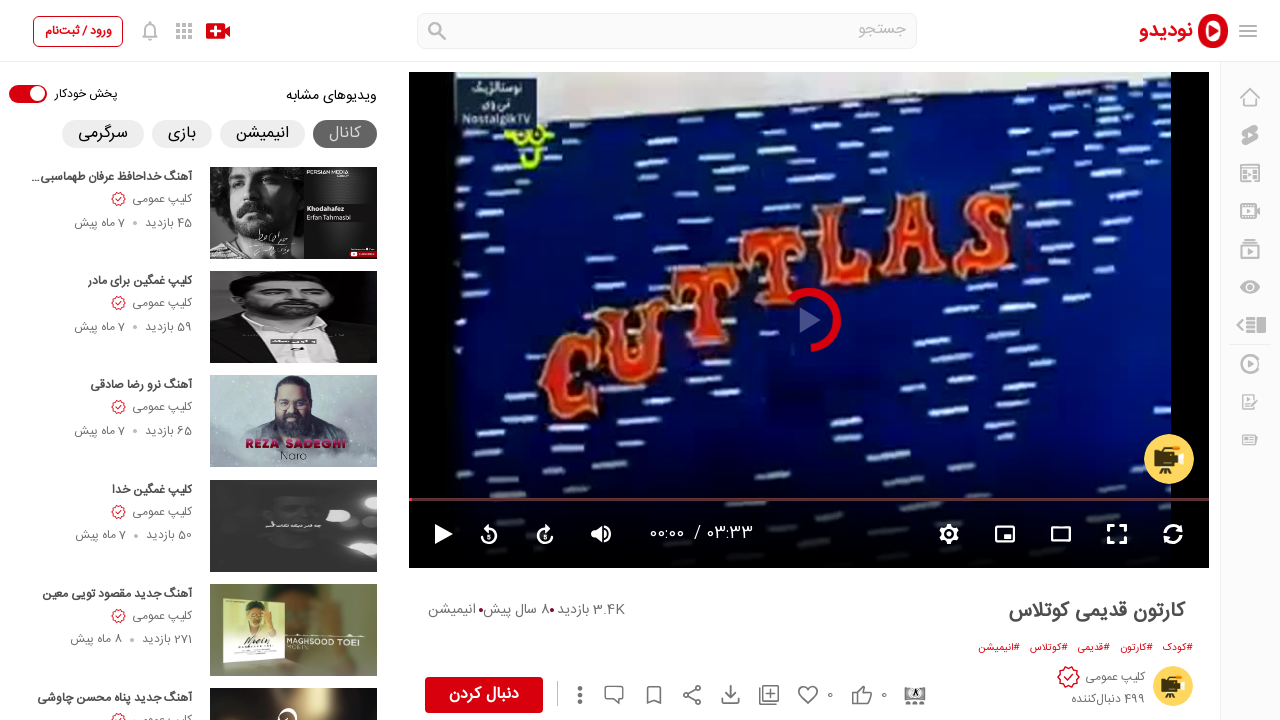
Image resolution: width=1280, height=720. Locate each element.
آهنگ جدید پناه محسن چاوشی (114, 698)
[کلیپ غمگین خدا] (293, 526)
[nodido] (1170, 30)
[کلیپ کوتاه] (1250, 135)
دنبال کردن (484, 694)
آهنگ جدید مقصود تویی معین (117, 594)
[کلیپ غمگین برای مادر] (293, 317)
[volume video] (601, 534)
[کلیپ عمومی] (1169, 459)
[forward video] (545, 534)
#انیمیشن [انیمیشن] (999, 648)
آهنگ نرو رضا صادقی (141, 385)
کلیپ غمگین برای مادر (140, 281)
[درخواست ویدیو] (1250, 402)
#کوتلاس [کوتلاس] (1049, 648)
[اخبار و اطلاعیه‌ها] (1250, 440)
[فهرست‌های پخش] (1250, 249)
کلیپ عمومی (162, 199)
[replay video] (489, 534)
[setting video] (949, 534)
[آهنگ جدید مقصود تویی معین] (293, 630)
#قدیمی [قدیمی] (1094, 648)
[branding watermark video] (1005, 534)
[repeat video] (1173, 534)
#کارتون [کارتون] (1136, 648)
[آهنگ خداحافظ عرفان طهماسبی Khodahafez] (293, 213)
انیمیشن (452, 610)
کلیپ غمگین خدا (152, 490)
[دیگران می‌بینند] (1250, 287)
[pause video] (435, 534)
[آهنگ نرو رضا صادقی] (293, 421)
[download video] (721, 694)
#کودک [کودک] (1178, 648)
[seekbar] (809, 499)
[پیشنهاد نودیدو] (1250, 173)
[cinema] (907, 694)
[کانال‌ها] (1250, 211)
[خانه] (1250, 97)
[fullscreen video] (1117, 534)
